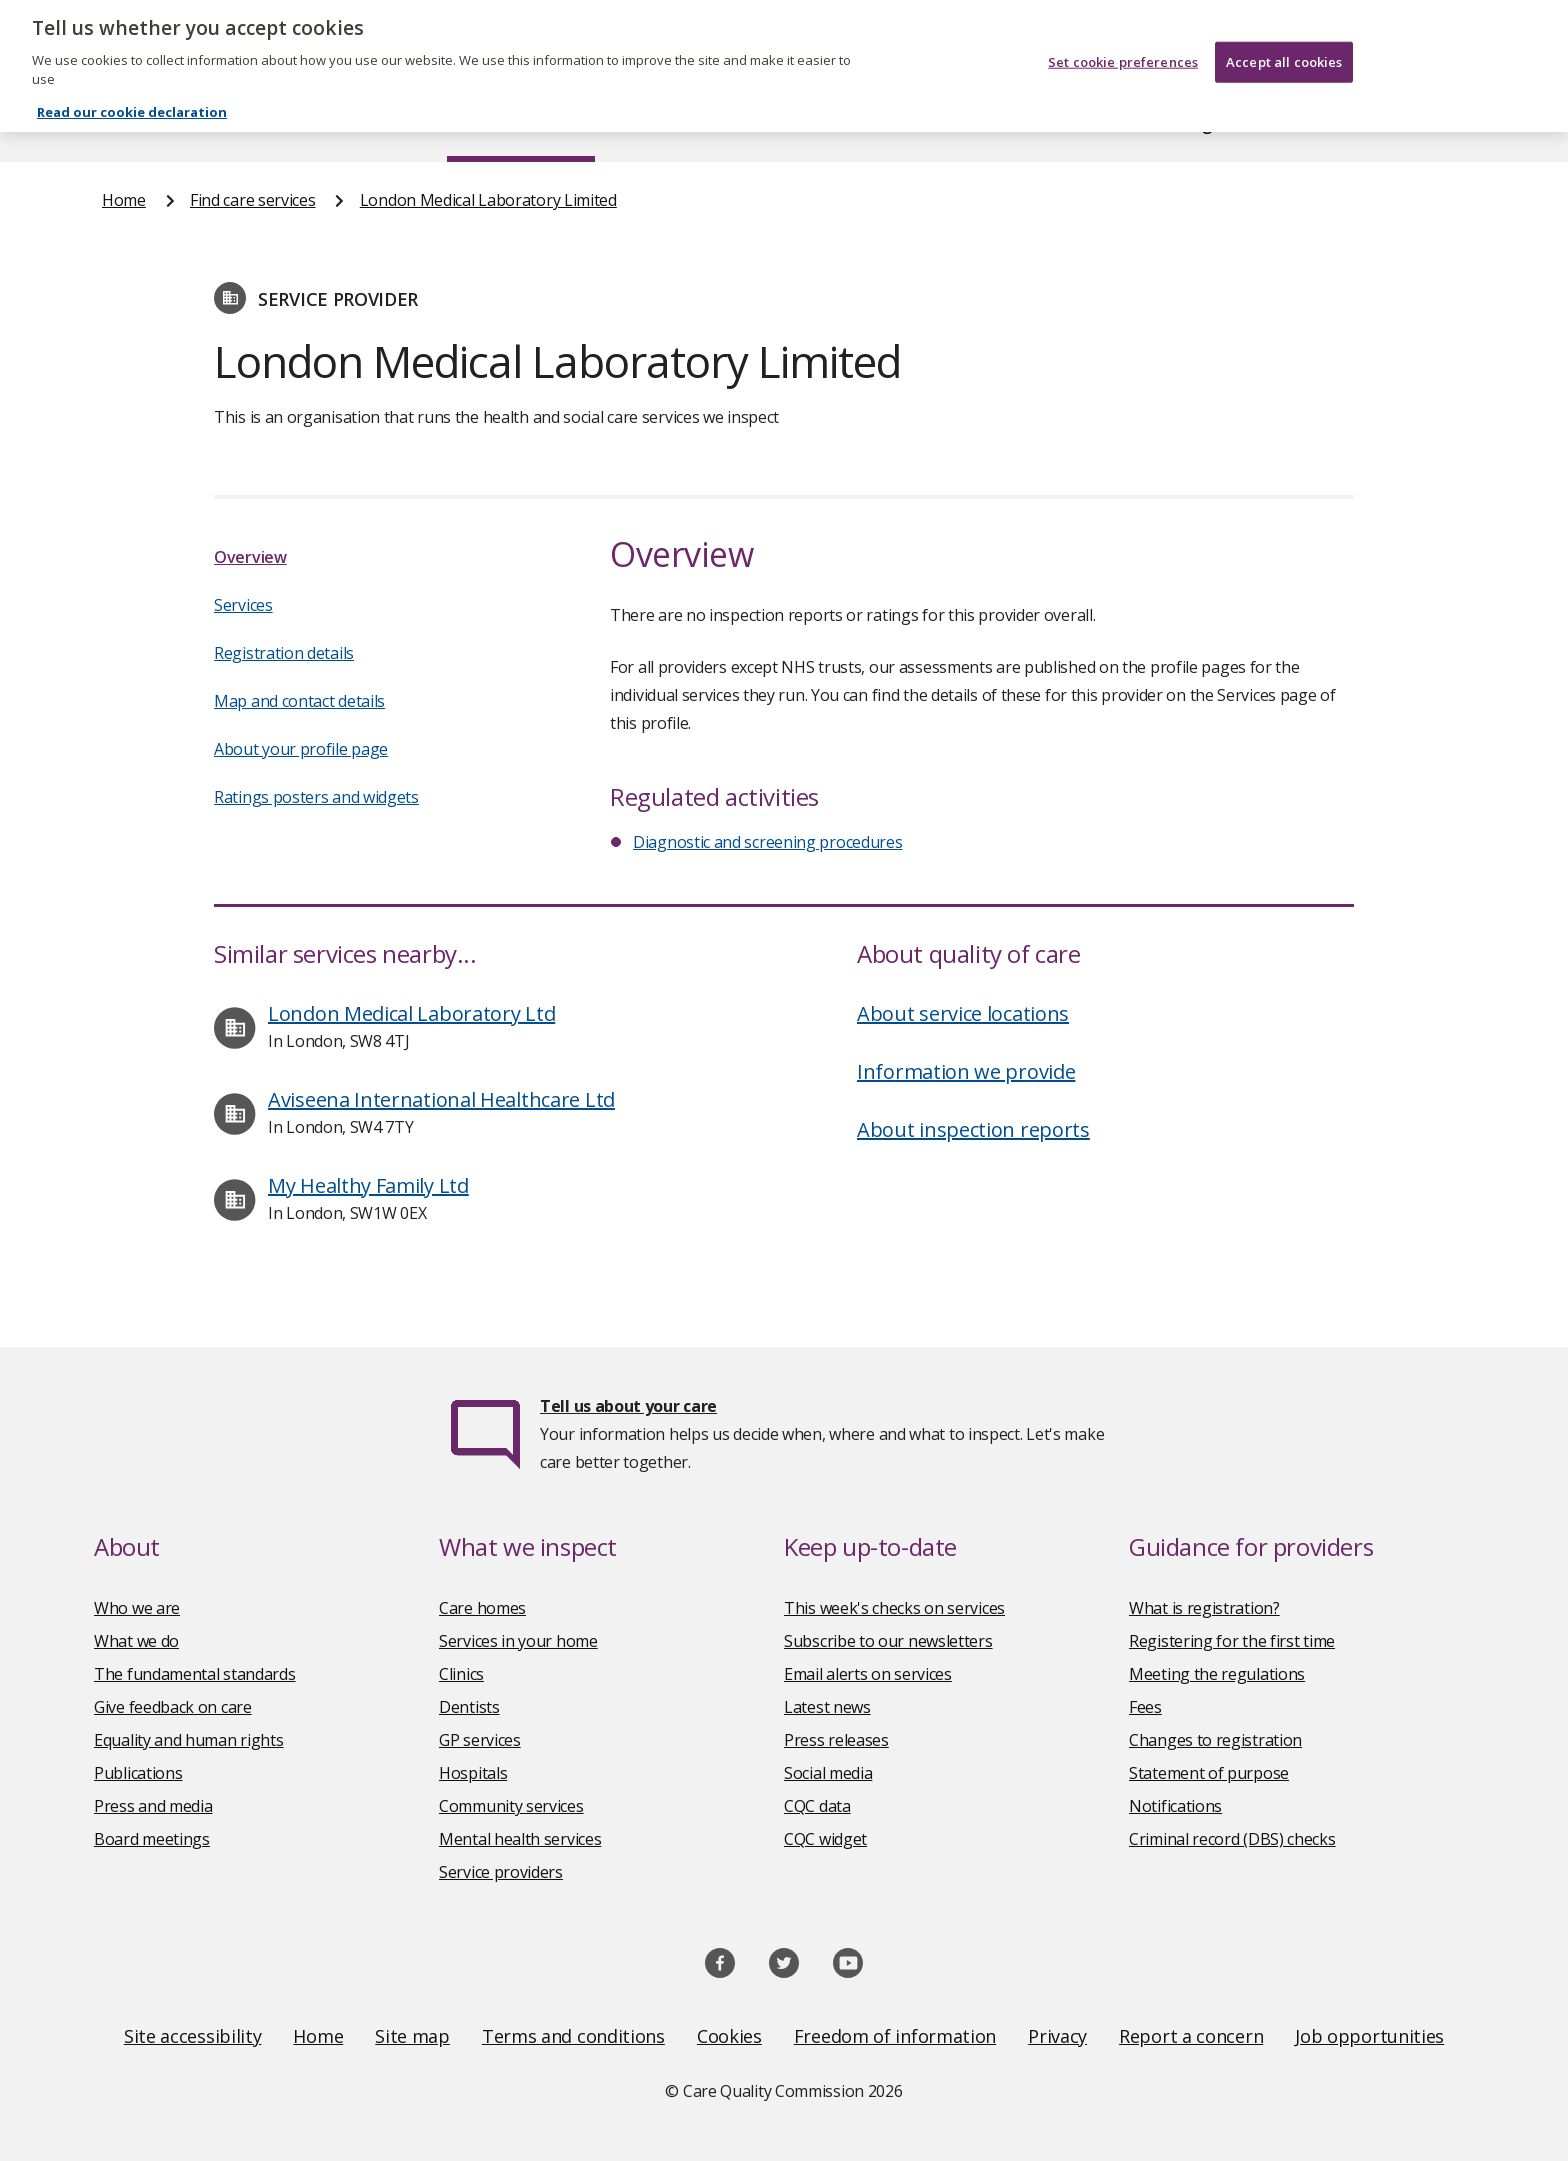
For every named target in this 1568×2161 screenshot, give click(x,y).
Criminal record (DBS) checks (1232, 1839)
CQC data (817, 1806)
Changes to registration (1215, 1740)
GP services (480, 1740)
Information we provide (966, 1071)
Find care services (521, 124)
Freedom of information (895, 2036)
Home (124, 124)
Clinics (461, 1674)
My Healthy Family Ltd (368, 1185)
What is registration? (1204, 1608)
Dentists (469, 1707)
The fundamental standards (195, 1674)
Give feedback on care (173, 1707)
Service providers (501, 1872)
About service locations (963, 1013)
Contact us (1425, 124)
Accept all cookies (1284, 49)
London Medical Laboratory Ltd (411, 1013)
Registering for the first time (1232, 1641)
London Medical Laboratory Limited (488, 200)
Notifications (1175, 1806)
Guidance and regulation (1171, 124)
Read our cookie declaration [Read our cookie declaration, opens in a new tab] (132, 99)
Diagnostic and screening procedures (768, 842)
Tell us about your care (628, 1406)
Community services (511, 1806)
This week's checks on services (894, 1608)
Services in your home (518, 1641)
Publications (913, 124)
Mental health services (520, 1839)
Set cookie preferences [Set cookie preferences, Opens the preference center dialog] (1123, 49)
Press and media (153, 1806)
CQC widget (825, 1839)
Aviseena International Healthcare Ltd (441, 1099)
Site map (412, 2036)
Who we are (137, 1608)
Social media (828, 1773)
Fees (1145, 1707)
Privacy (1057, 2036)
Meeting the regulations (1217, 1674)
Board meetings (152, 1839)
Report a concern (1191, 2036)
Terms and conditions (573, 2036)
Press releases (836, 1740)
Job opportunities (1369, 2036)
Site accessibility (193, 2036)
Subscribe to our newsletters (888, 1641)
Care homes (482, 1608)
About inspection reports (973, 1129)
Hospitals (473, 1773)
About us (300, 124)
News (728, 124)
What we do (136, 1641)
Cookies (729, 2036)
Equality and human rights (189, 1740)
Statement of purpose (1209, 1773)
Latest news (827, 1707)
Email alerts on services (868, 1674)
